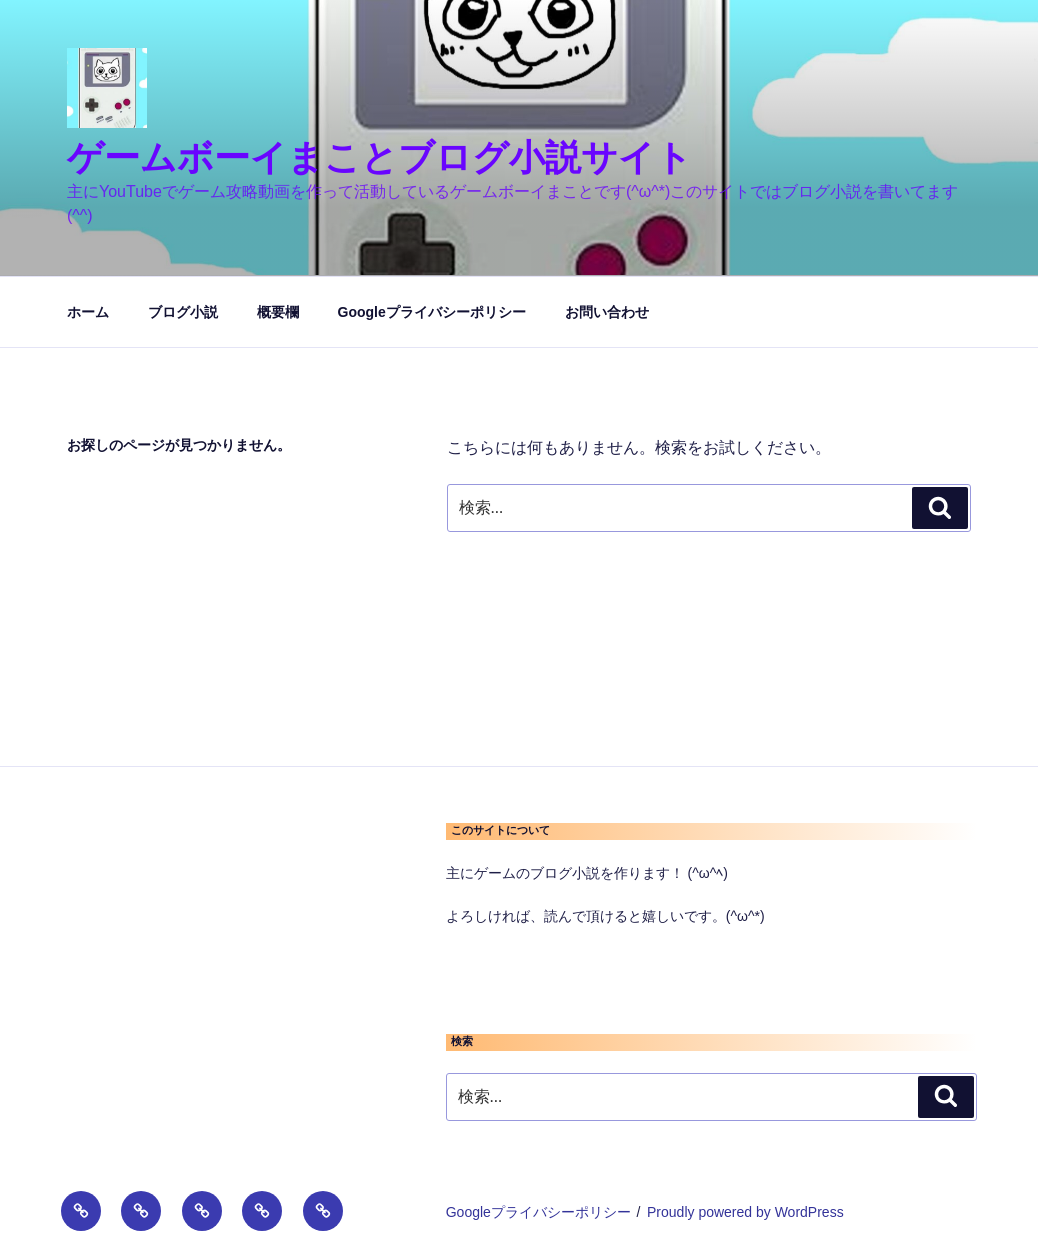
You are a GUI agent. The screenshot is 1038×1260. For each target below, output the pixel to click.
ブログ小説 (183, 312)
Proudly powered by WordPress (745, 1212)
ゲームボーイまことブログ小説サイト (379, 157)
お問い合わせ (607, 312)
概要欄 (278, 312)
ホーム (88, 312)
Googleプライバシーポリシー (432, 312)
